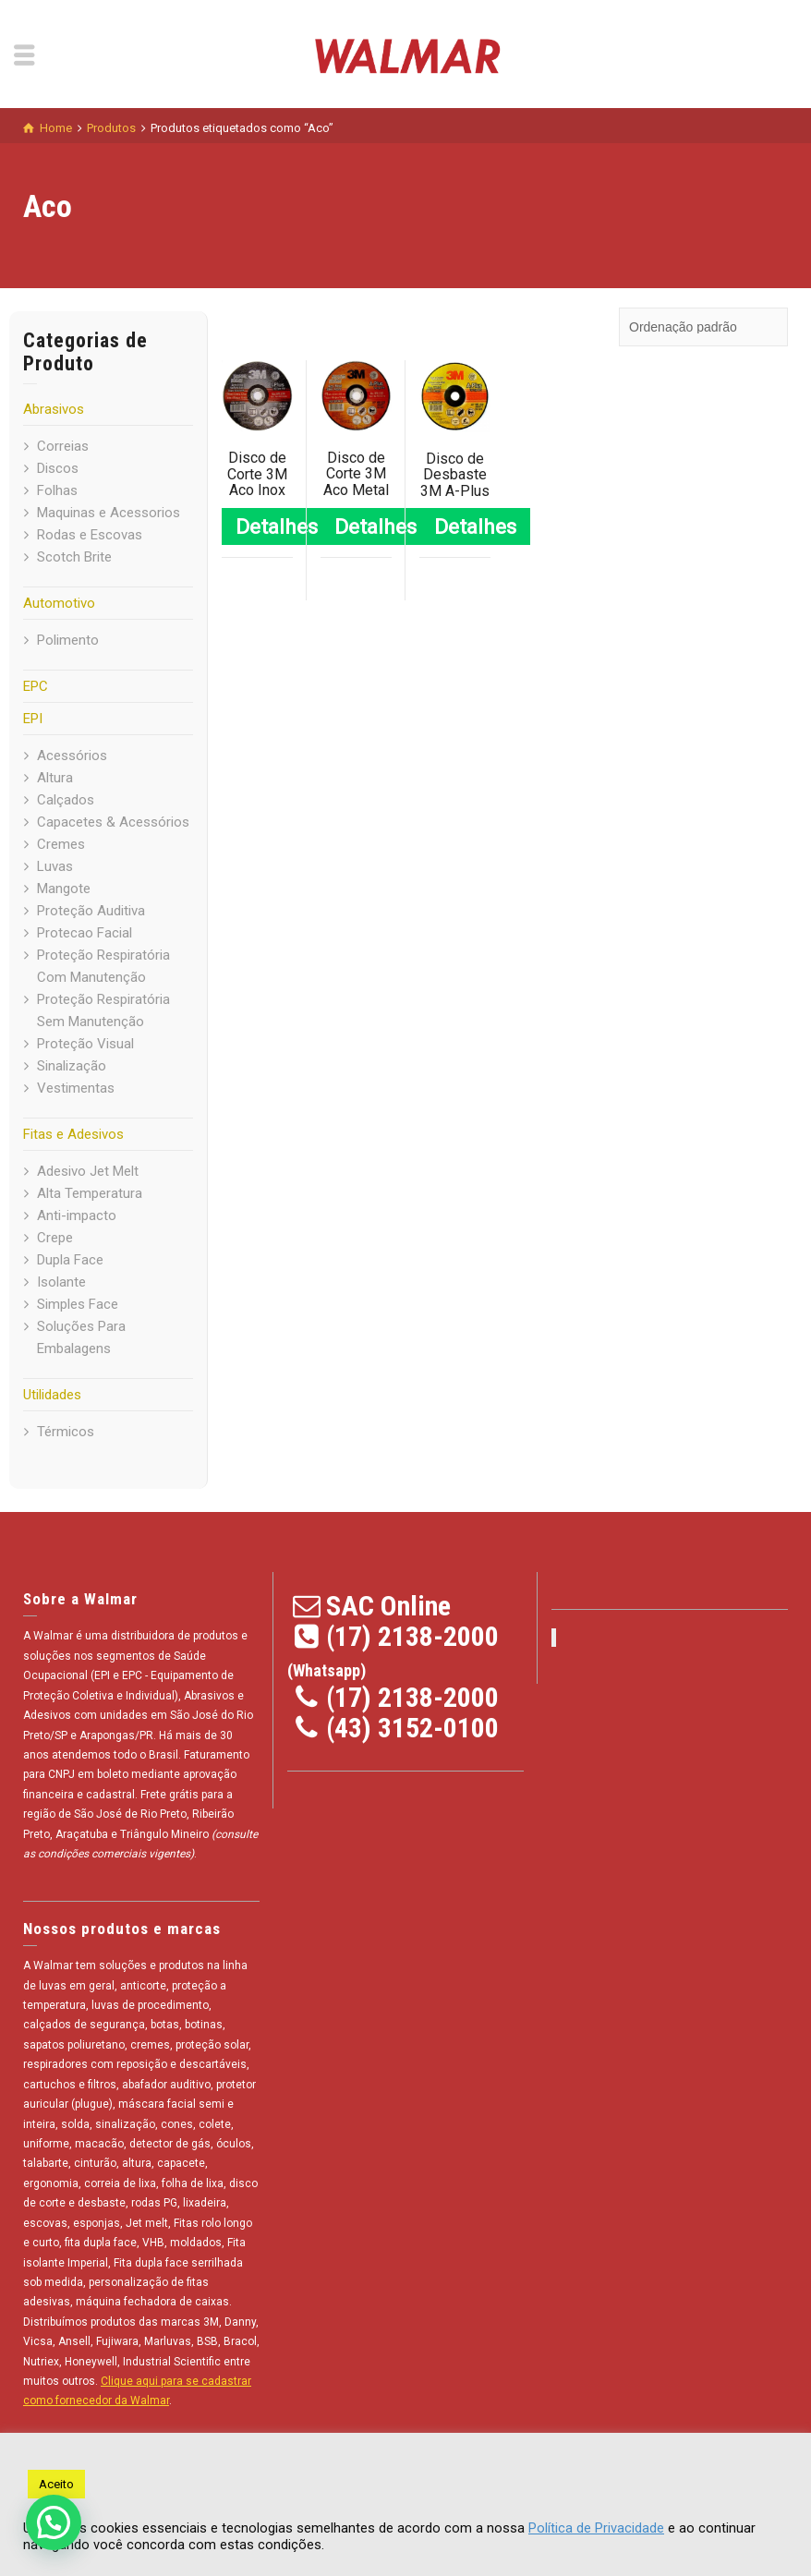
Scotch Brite (74, 557)
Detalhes (277, 526)
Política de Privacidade (596, 2528)
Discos (58, 468)
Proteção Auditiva (91, 910)
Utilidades (52, 1394)
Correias (63, 446)
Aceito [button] (56, 2484)
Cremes (61, 844)
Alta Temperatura (89, 1193)
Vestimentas (76, 1088)
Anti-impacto (76, 1215)
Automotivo (59, 603)
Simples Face (77, 1304)
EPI (32, 718)
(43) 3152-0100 (412, 1727)
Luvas (55, 866)
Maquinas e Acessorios (108, 512)
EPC (35, 686)
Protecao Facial (84, 933)
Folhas (57, 490)
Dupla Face (70, 1260)
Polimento (68, 640)
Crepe (55, 1237)
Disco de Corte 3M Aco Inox (257, 474)
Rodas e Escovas (89, 534)
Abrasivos (53, 409)
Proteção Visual (85, 1043)
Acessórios (72, 755)
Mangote (64, 888)
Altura (55, 777)
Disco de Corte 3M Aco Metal (356, 474)
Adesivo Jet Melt (88, 1171)
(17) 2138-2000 (412, 1636)
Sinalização (71, 1066)
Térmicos (65, 1431)
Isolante (61, 1282)
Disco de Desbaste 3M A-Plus (455, 475)
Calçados (65, 800)
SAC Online (388, 1606)
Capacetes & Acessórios (113, 822)
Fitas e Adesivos (73, 1134)
